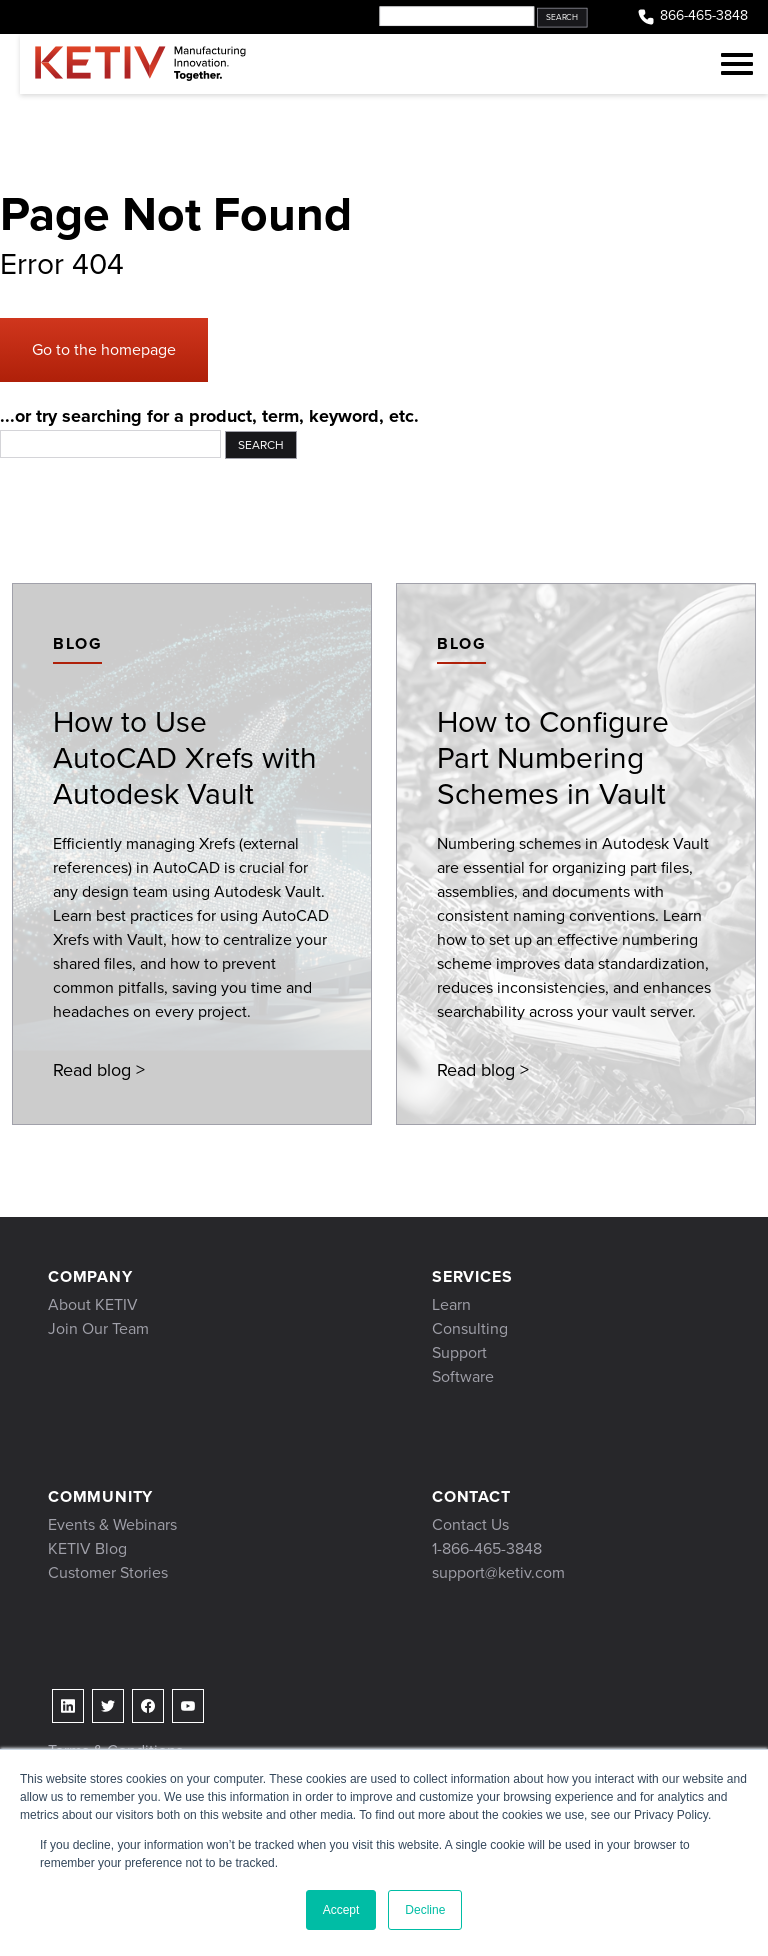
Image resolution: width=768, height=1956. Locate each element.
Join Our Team (98, 1328)
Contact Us (470, 1524)
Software (463, 1376)
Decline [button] (425, 1910)
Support (459, 1352)
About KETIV (93, 1304)
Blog (77, 643)
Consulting (470, 1328)
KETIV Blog (87, 1548)
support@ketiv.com (498, 1572)
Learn (451, 1304)
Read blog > (99, 1070)
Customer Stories (108, 1572)
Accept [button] (341, 1910)
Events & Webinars (112, 1524)
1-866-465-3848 (487, 1548)
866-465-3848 (692, 16)
